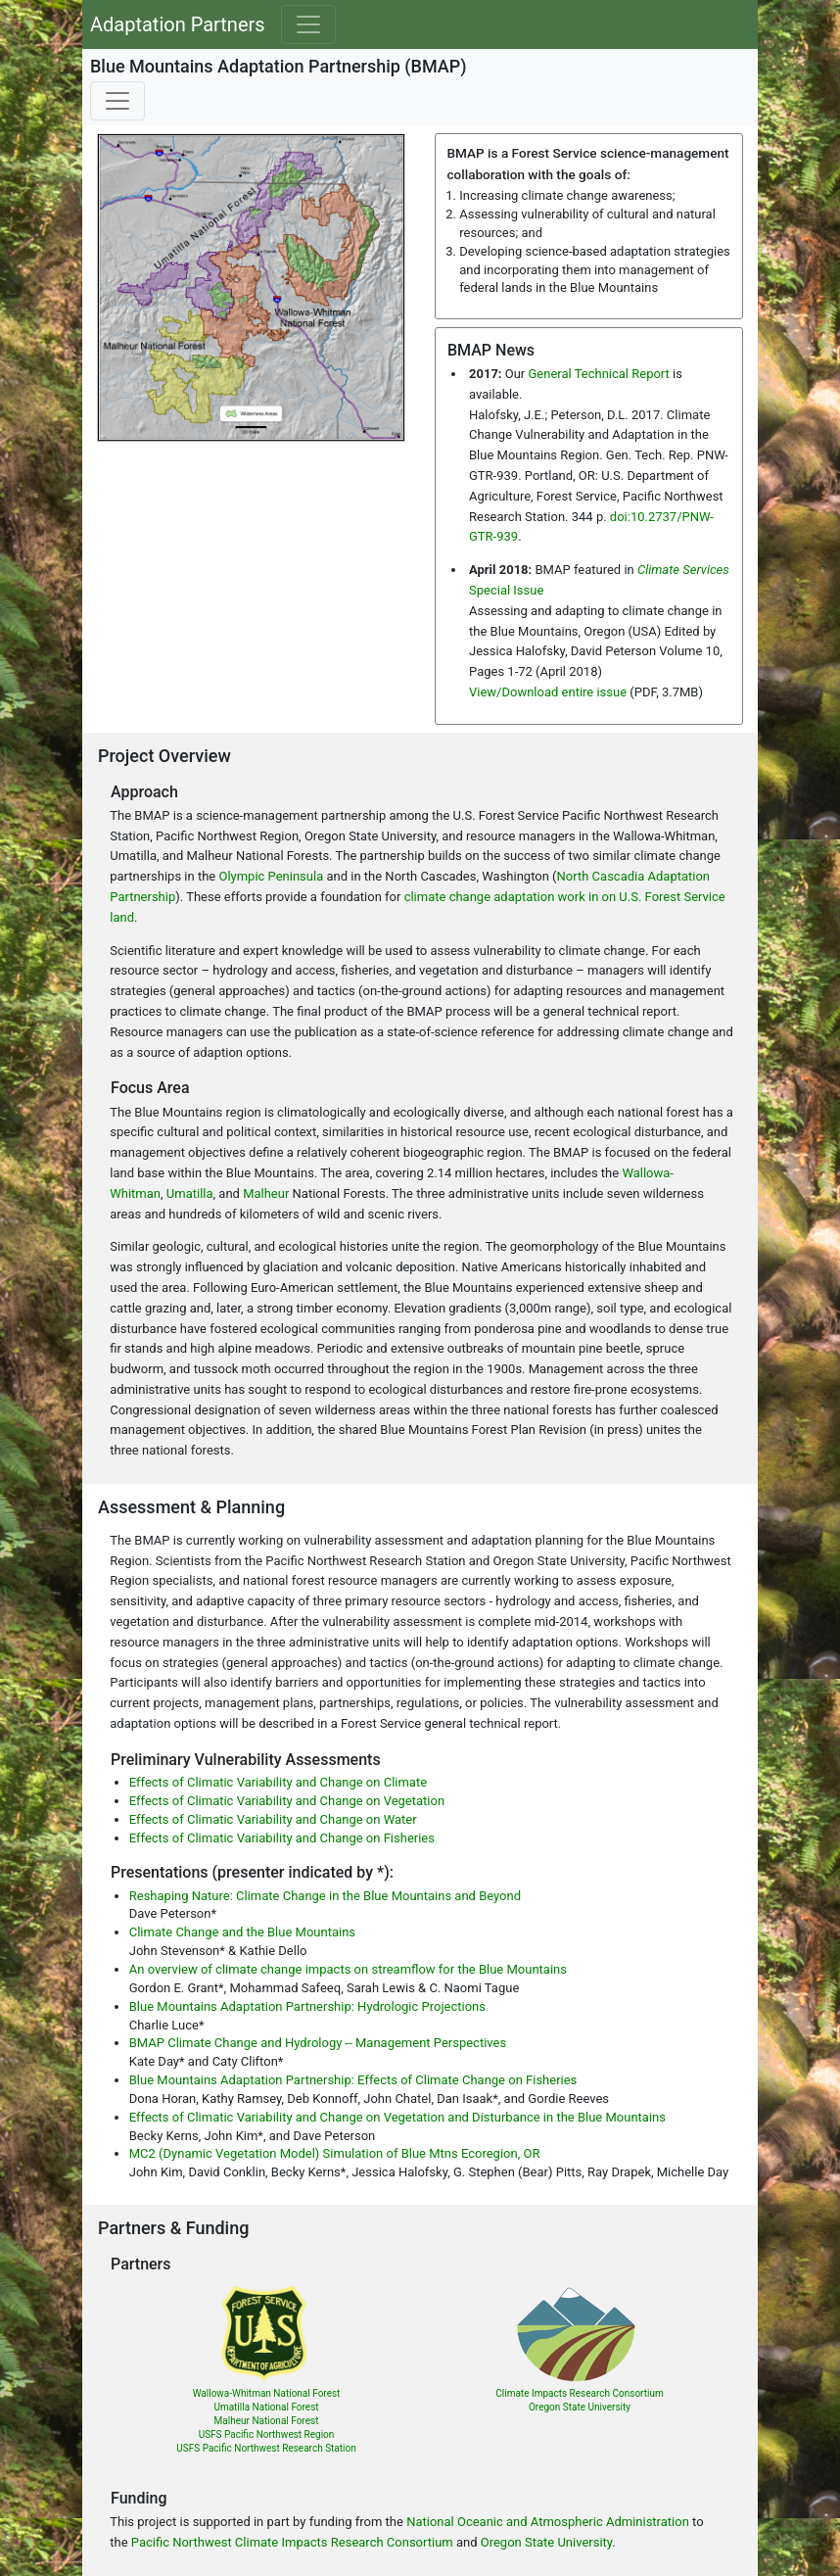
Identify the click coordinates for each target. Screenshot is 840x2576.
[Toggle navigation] (308, 24)
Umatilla (189, 1193)
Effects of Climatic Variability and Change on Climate (278, 1782)
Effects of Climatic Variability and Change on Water (273, 1819)
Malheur (266, 1193)
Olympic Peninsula (270, 876)
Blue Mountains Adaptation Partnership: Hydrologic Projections (307, 2006)
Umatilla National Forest (265, 2407)
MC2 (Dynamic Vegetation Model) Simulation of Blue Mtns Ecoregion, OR (334, 2153)
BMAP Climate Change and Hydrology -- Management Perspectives (317, 2042)
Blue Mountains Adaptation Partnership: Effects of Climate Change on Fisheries (353, 2080)
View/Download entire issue (548, 692)
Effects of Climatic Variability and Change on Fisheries (282, 1838)
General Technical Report (598, 373)
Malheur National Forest (266, 2420)
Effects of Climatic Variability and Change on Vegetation (286, 1800)
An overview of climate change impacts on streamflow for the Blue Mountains (348, 1969)
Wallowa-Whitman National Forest (267, 2393)
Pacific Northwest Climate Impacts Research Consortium (292, 2542)
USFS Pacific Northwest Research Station (265, 2448)
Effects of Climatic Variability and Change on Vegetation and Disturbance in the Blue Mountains (397, 2117)
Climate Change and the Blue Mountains (242, 1932)
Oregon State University (579, 2407)
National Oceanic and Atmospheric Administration (547, 2521)
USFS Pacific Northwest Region (267, 2434)
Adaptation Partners (177, 24)
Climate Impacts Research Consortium (579, 2393)
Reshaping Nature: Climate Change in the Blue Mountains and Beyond (325, 1895)
